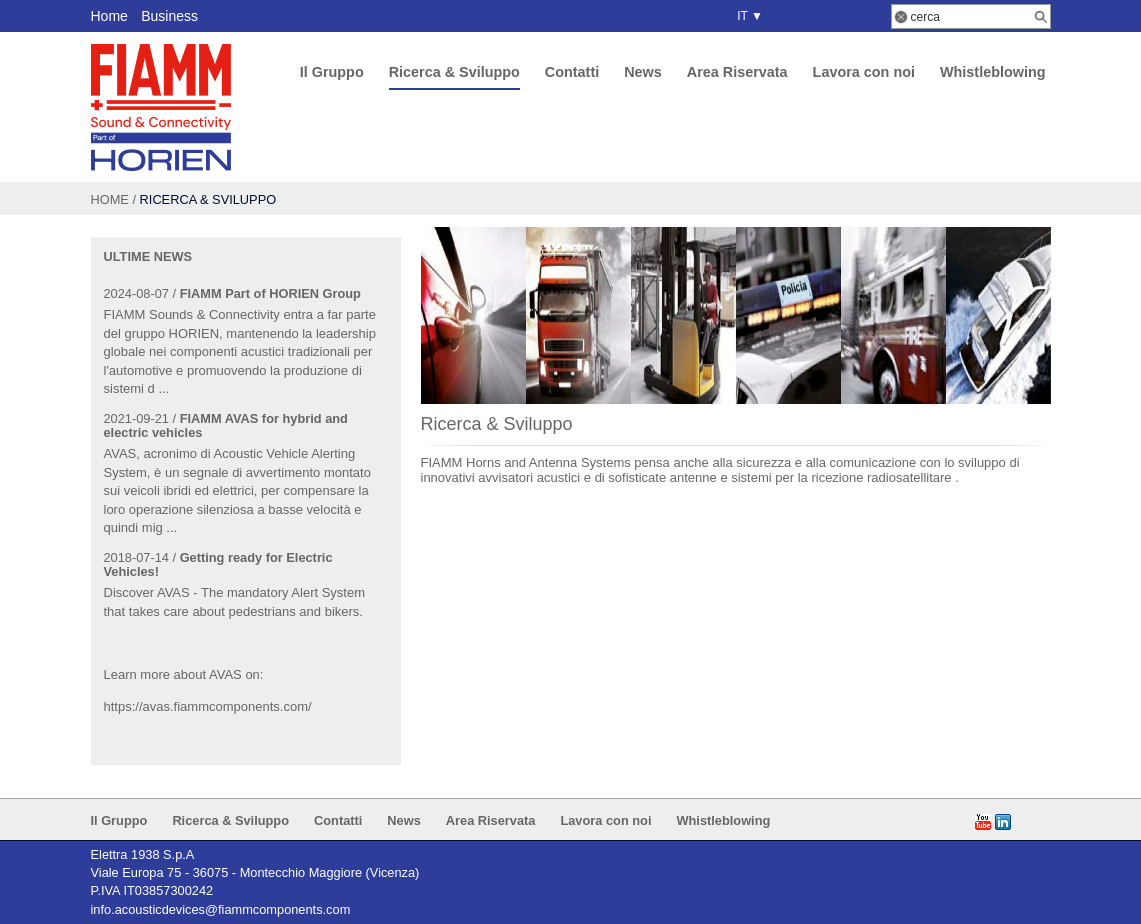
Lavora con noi (864, 72)
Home (109, 16)
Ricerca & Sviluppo (454, 72)
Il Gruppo (332, 72)
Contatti (572, 72)
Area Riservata (737, 72)
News (643, 72)
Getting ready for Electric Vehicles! (218, 564)
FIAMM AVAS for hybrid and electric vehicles (226, 425)
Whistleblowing (993, 72)
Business (169, 16)
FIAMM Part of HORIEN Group (270, 293)
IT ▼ (747, 16)
